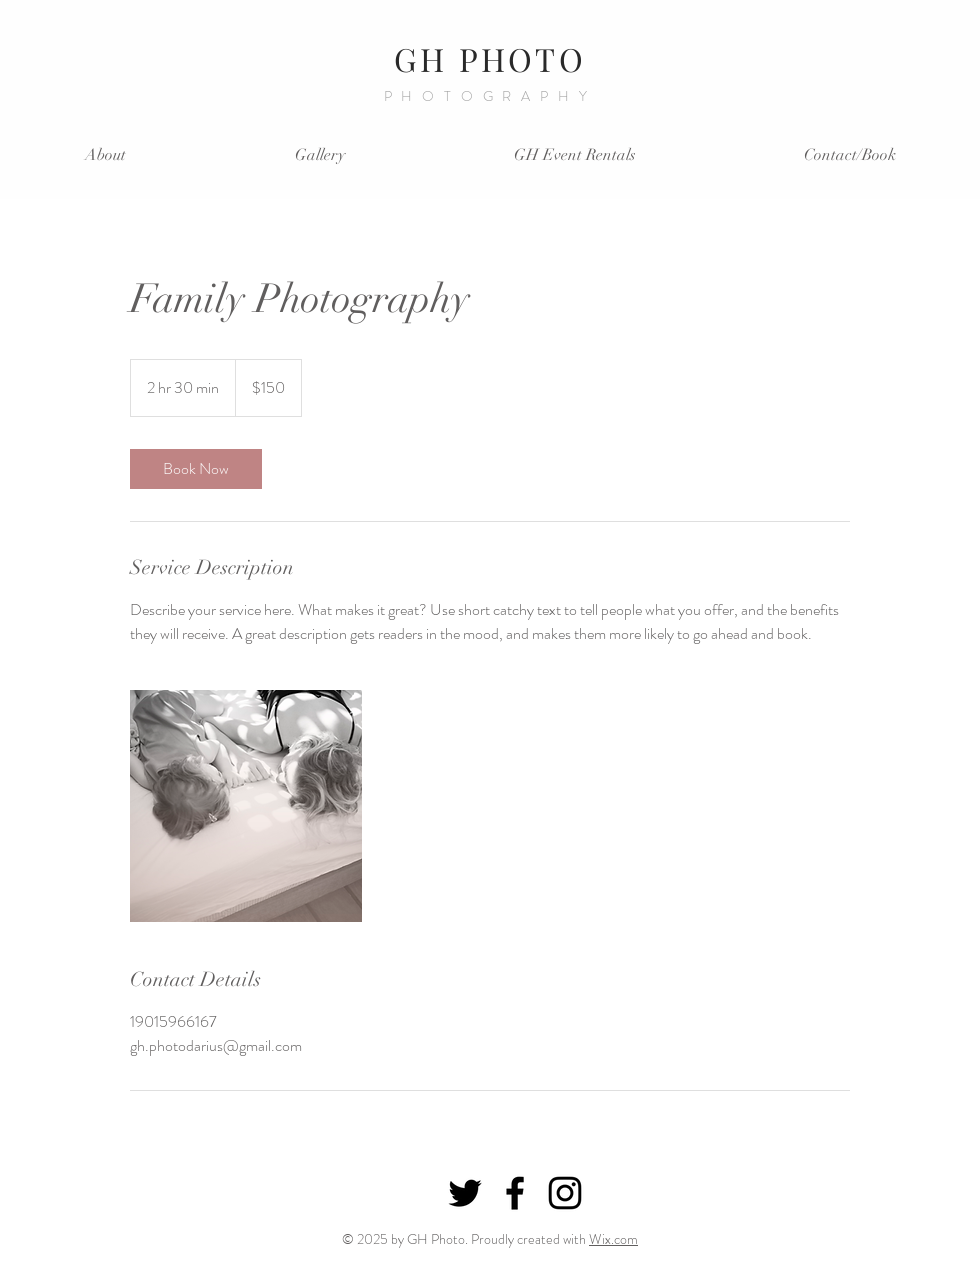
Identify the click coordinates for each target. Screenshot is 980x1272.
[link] (196, 469)
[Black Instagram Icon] (565, 1193)
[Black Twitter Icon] (465, 1193)
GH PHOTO (490, 58)
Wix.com (613, 1239)
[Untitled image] (246, 806)
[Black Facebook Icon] (515, 1193)
